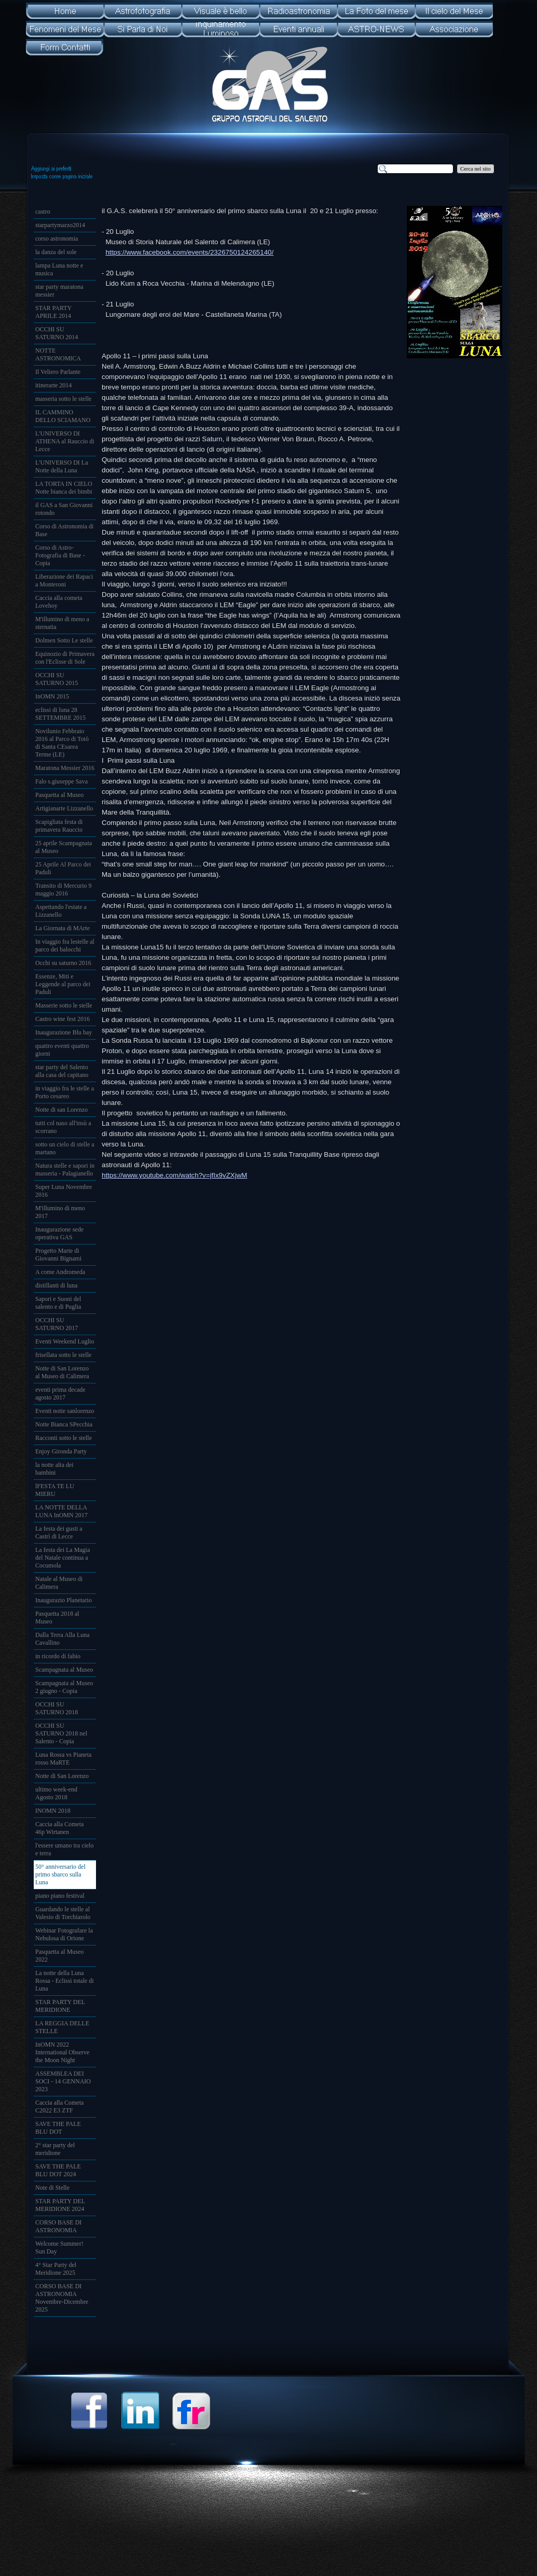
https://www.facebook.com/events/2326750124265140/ (189, 252)
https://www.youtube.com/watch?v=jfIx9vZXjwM (174, 1175)
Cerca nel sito (475, 169)
